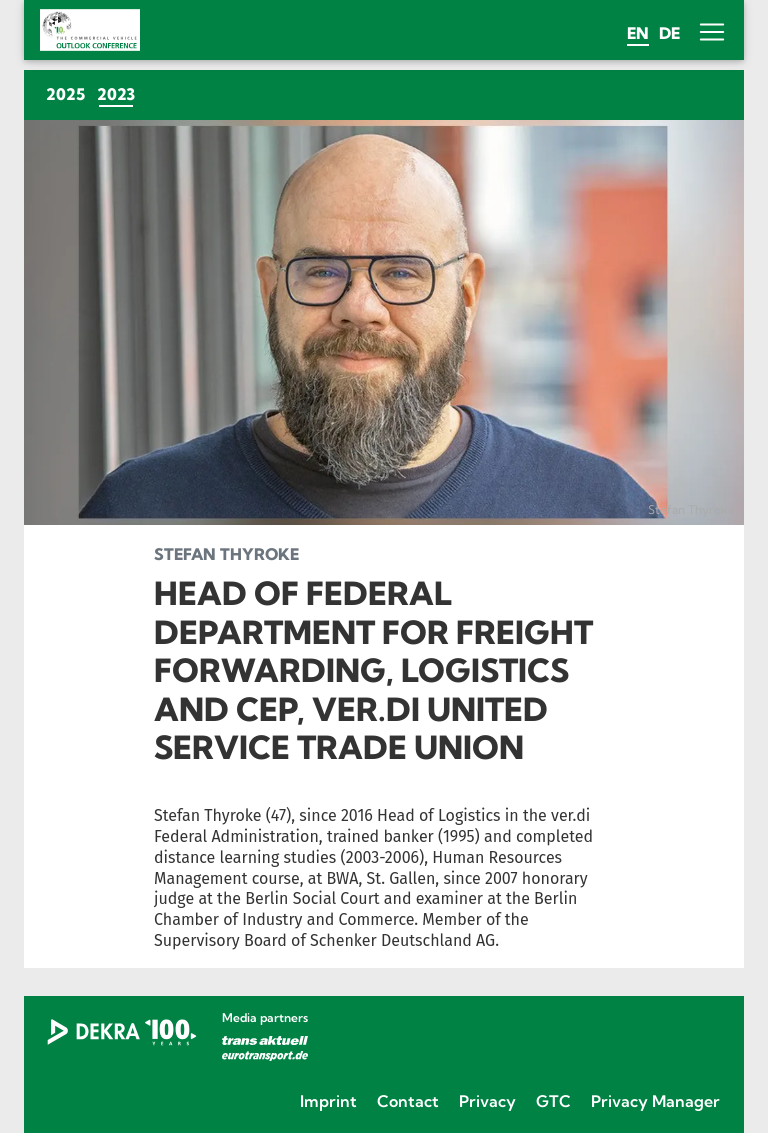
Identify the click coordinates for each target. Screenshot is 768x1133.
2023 (119, 93)
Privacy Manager (655, 1101)
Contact (408, 1101)
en (638, 33)
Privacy (487, 1101)
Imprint (328, 1101)
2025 (65, 94)
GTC (553, 1101)
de (669, 33)
